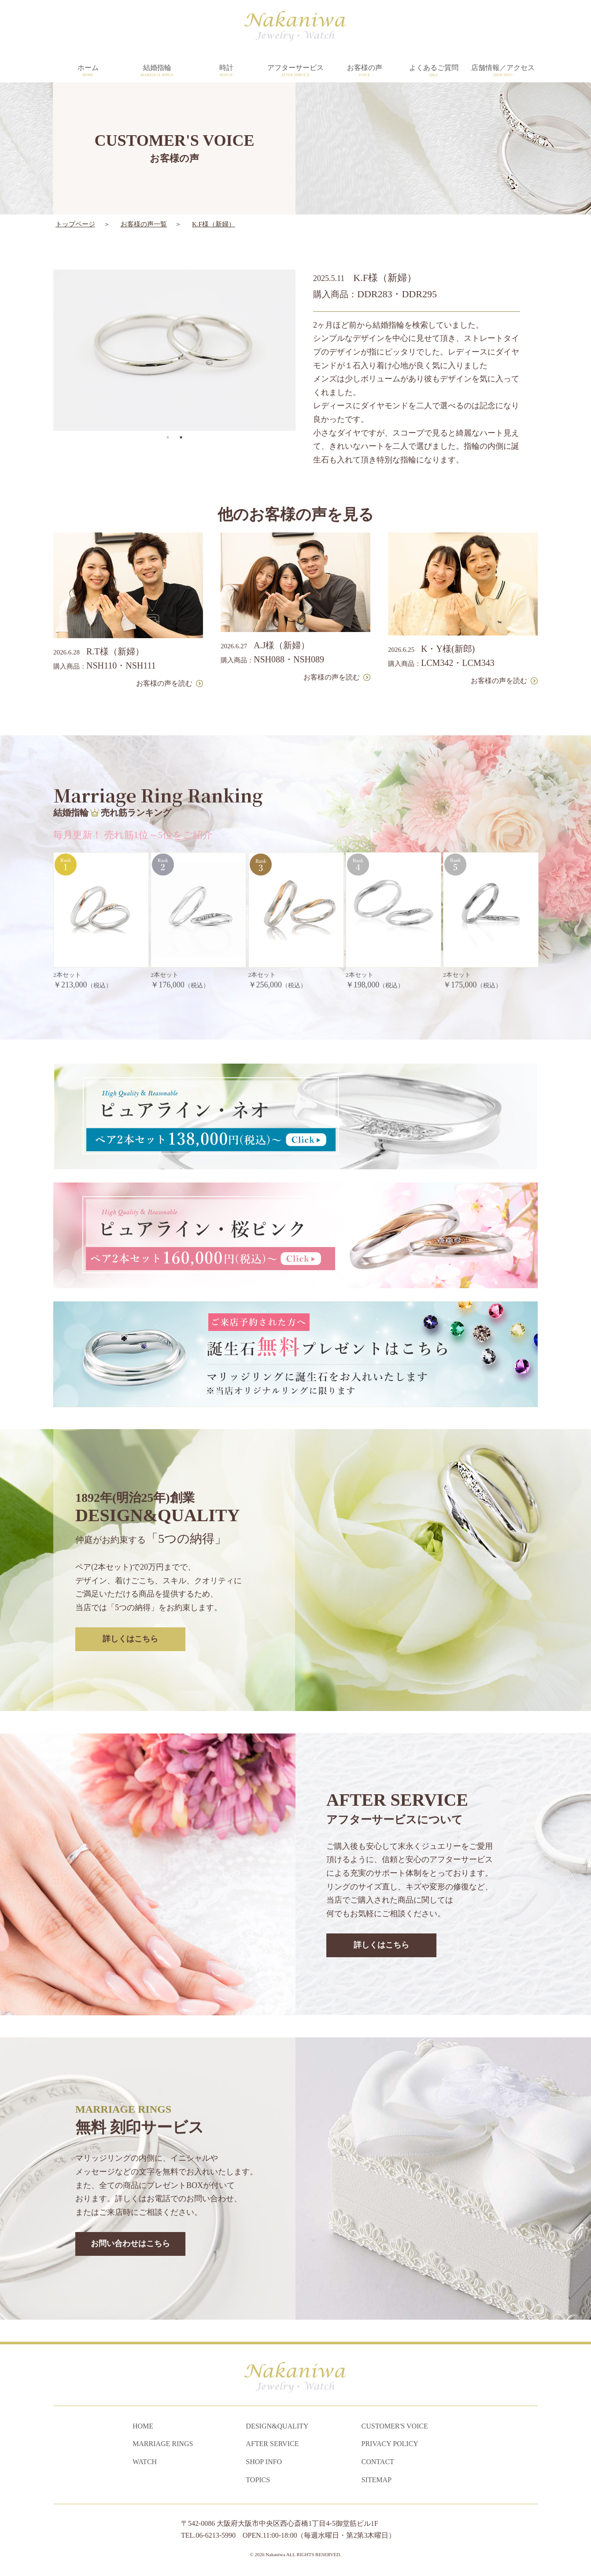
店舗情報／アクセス (502, 71)
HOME (143, 2426)
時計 (226, 71)
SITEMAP (377, 2480)
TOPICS (258, 2480)
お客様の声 (364, 71)
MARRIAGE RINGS (163, 2443)
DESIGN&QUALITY (277, 2426)
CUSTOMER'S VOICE (395, 2426)
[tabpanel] (174, 307)
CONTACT (378, 2461)
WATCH (145, 2461)
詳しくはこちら (130, 1597)
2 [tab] (181, 395)
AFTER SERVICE (272, 2443)
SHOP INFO (264, 2461)
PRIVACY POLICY (390, 2443)
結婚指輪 (157, 71)
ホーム (87, 71)
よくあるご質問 (433, 71)
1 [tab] (167, 395)
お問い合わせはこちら (130, 2201)
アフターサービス (295, 71)
